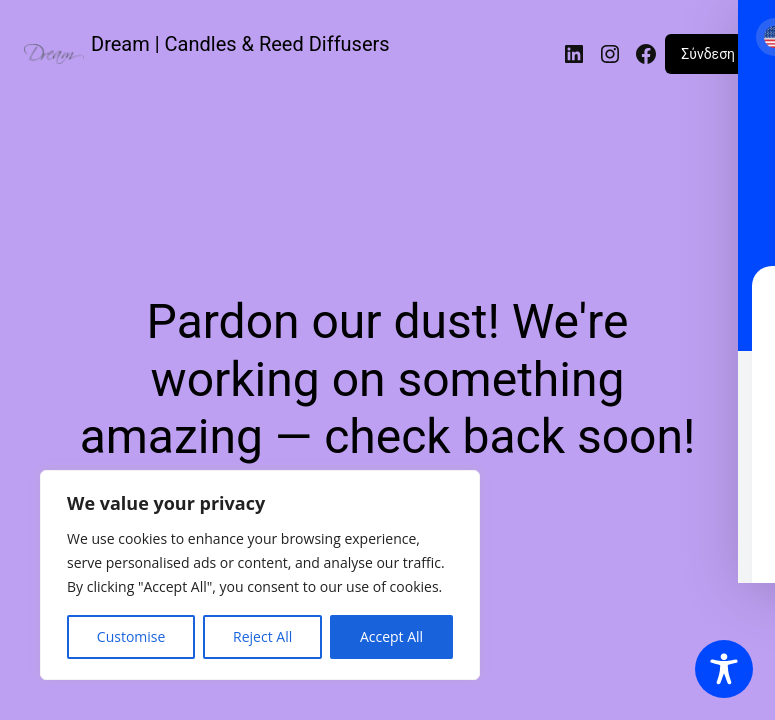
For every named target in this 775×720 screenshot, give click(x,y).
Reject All (262, 636)
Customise (131, 636)
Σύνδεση (708, 54)
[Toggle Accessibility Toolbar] (724, 669)
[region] (260, 575)
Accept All (391, 636)
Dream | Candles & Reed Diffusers (240, 44)
